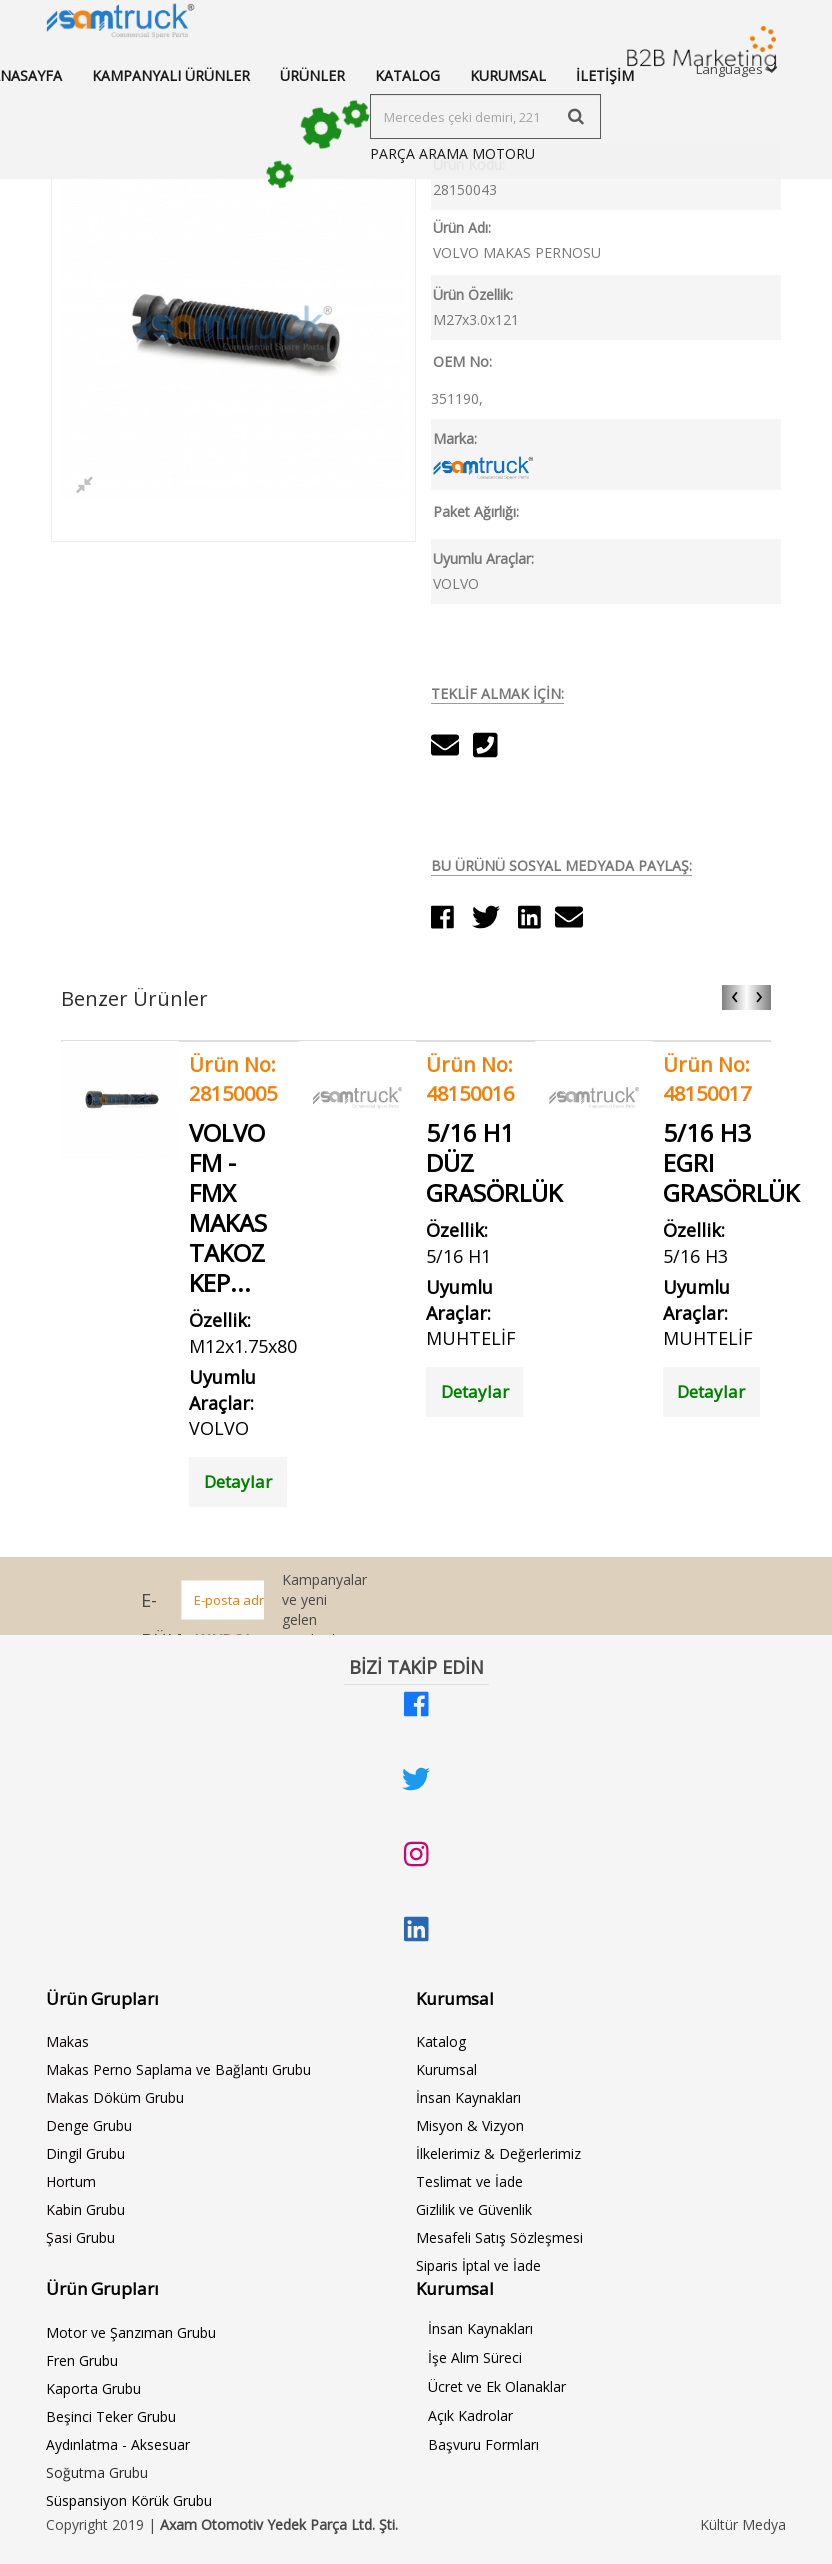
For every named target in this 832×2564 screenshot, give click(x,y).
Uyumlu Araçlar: (483, 558)
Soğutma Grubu (97, 2472)
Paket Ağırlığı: (476, 511)
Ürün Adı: (462, 227)
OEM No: (462, 361)
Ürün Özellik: (473, 294)
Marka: (455, 438)
